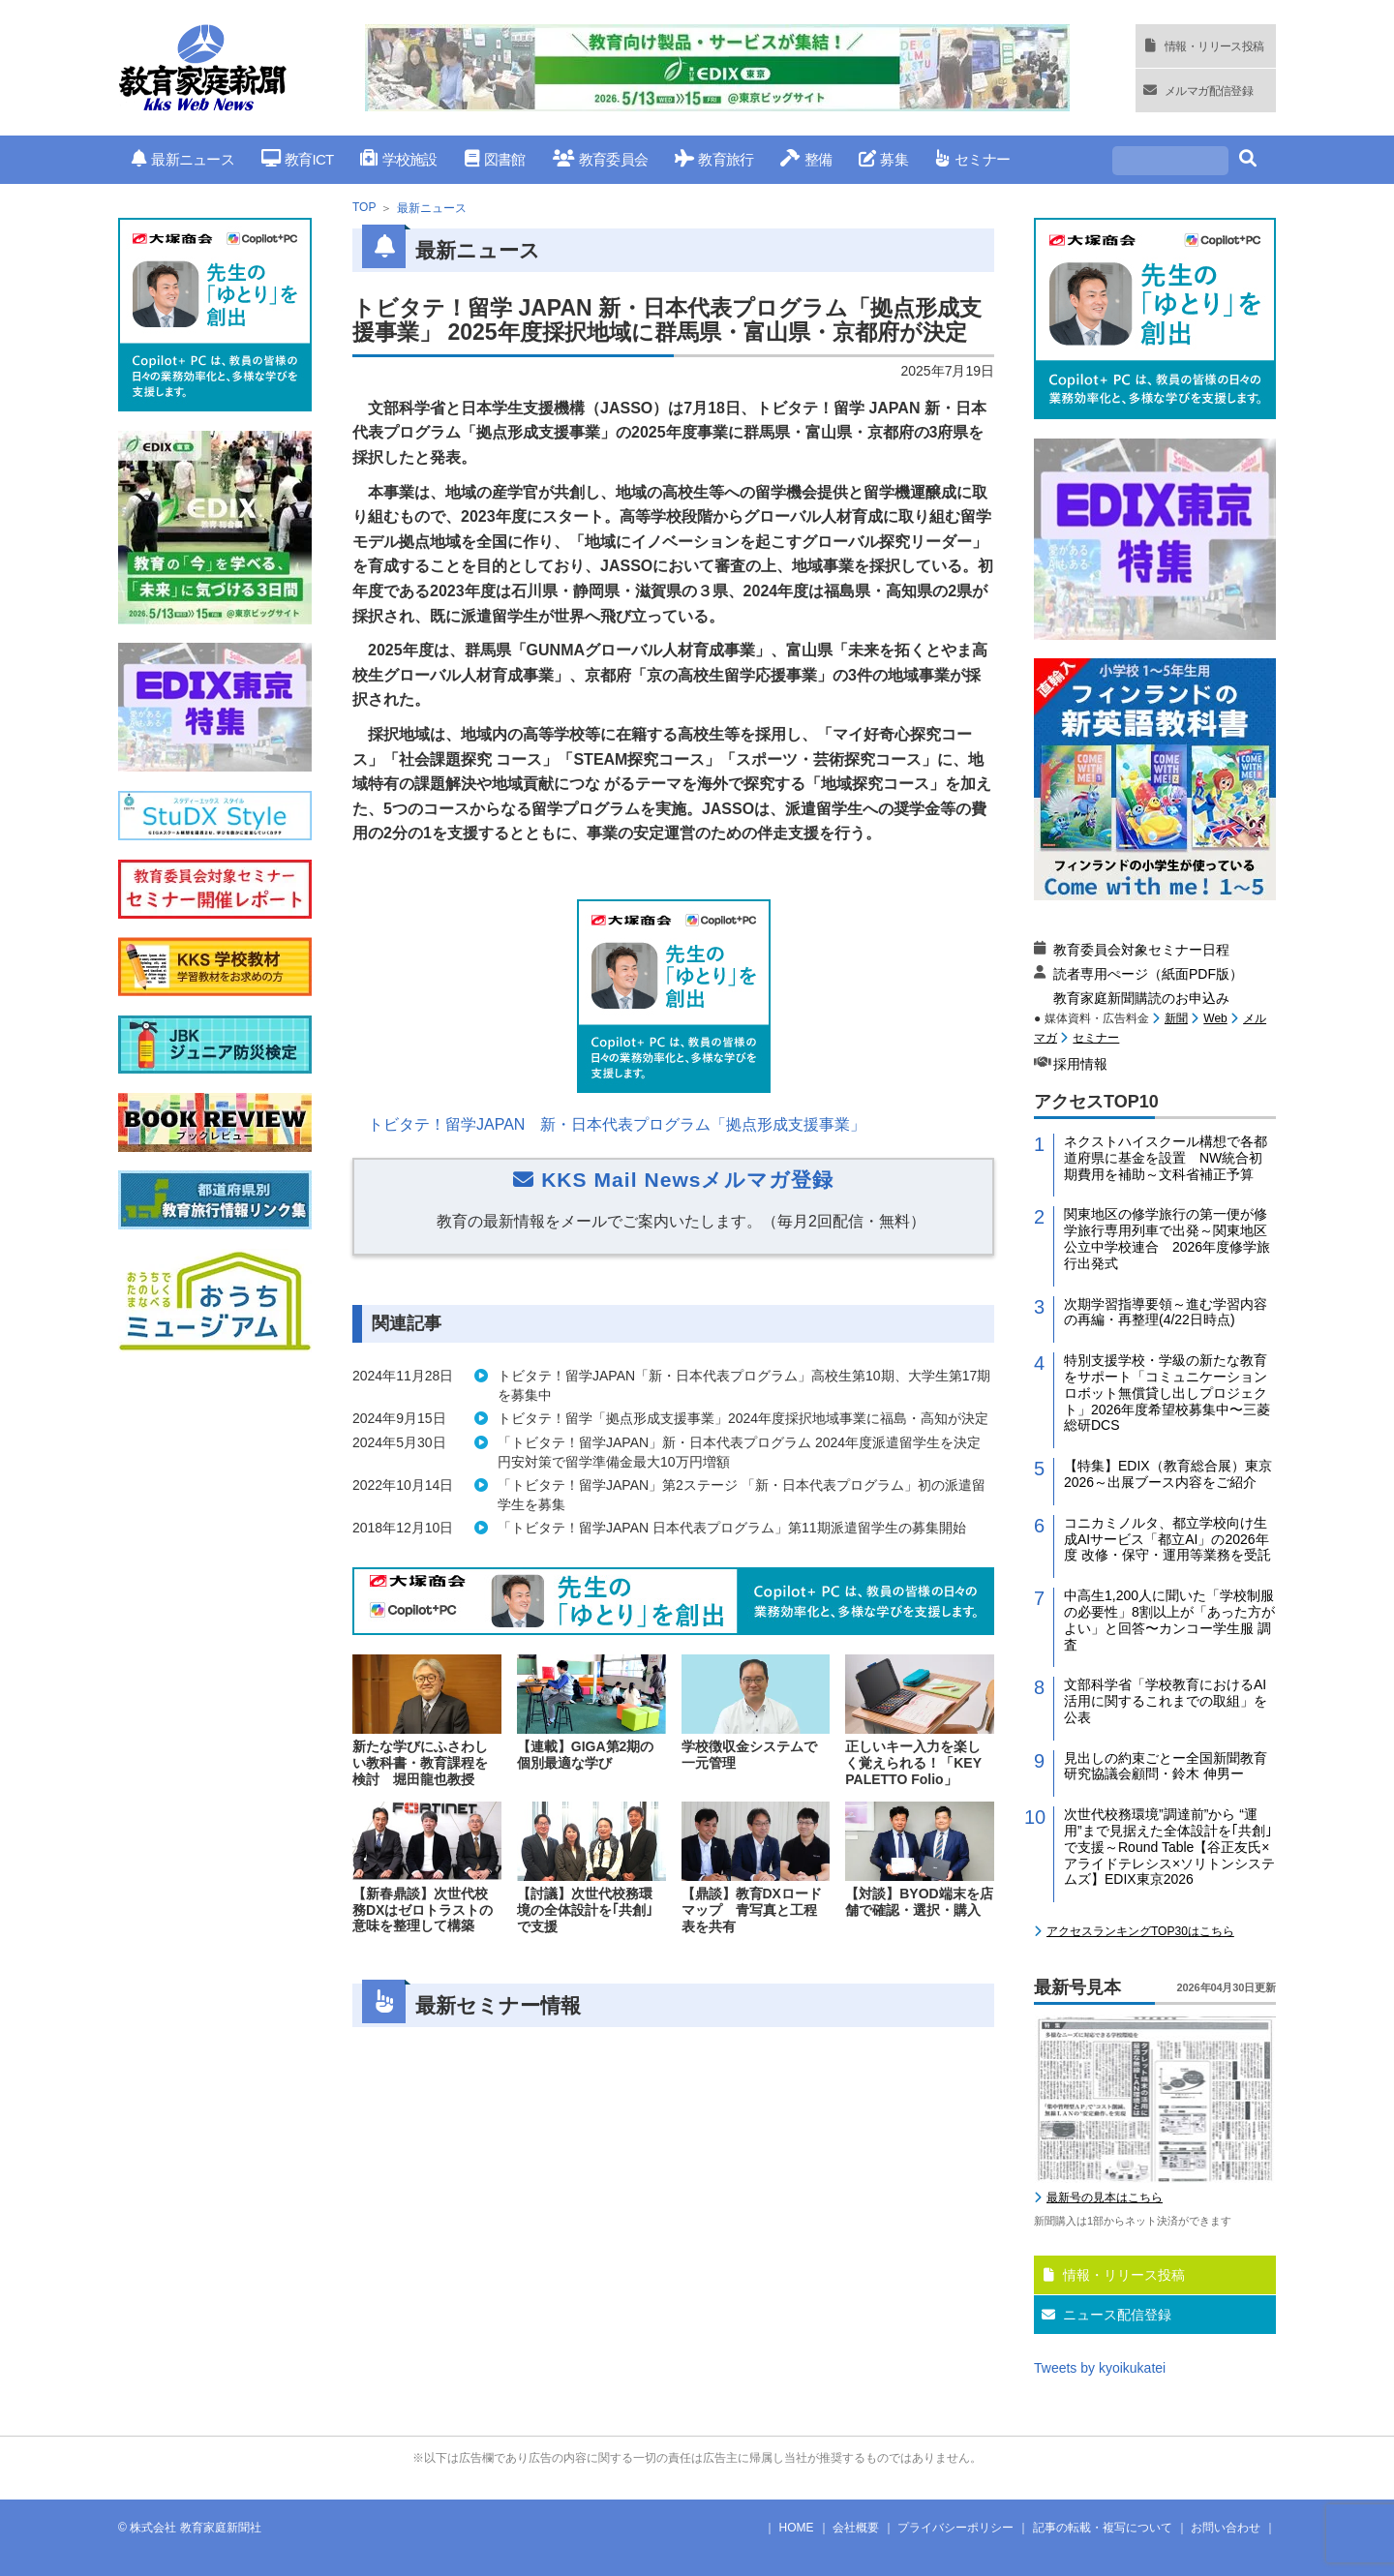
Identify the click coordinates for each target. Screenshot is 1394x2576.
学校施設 (398, 159)
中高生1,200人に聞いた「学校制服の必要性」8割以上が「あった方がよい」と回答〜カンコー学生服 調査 (1169, 1620)
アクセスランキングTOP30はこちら (1140, 1931)
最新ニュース (183, 159)
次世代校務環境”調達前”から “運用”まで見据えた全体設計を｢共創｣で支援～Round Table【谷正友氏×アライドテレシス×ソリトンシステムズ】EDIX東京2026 (1169, 1846)
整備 (806, 159)
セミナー (972, 159)
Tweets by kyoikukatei (1100, 2368)
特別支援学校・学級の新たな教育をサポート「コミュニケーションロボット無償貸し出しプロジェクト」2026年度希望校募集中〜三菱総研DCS (1167, 1392)
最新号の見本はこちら (1104, 2197)
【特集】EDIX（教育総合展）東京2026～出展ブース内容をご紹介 (1168, 1474)
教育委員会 (601, 159)
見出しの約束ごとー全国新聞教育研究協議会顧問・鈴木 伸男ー (1165, 1766)
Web (1215, 1018)
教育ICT (297, 159)
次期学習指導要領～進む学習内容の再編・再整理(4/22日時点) (1165, 1312)
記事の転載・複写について (1102, 2527)
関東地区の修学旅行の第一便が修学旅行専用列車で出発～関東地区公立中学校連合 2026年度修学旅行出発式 (1167, 1238)
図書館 (495, 159)
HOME (796, 2527)
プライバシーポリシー (955, 2527)
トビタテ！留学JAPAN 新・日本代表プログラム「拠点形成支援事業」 (616, 1124)
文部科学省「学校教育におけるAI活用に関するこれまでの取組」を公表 (1165, 1701)
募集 (883, 159)
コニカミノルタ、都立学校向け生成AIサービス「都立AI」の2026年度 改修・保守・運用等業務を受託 (1167, 1539)
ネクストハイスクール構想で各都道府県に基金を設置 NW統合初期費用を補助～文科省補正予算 (1165, 1158)
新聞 (1176, 1018)
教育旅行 (714, 159)
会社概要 (856, 2527)
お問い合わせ (1225, 2527)
